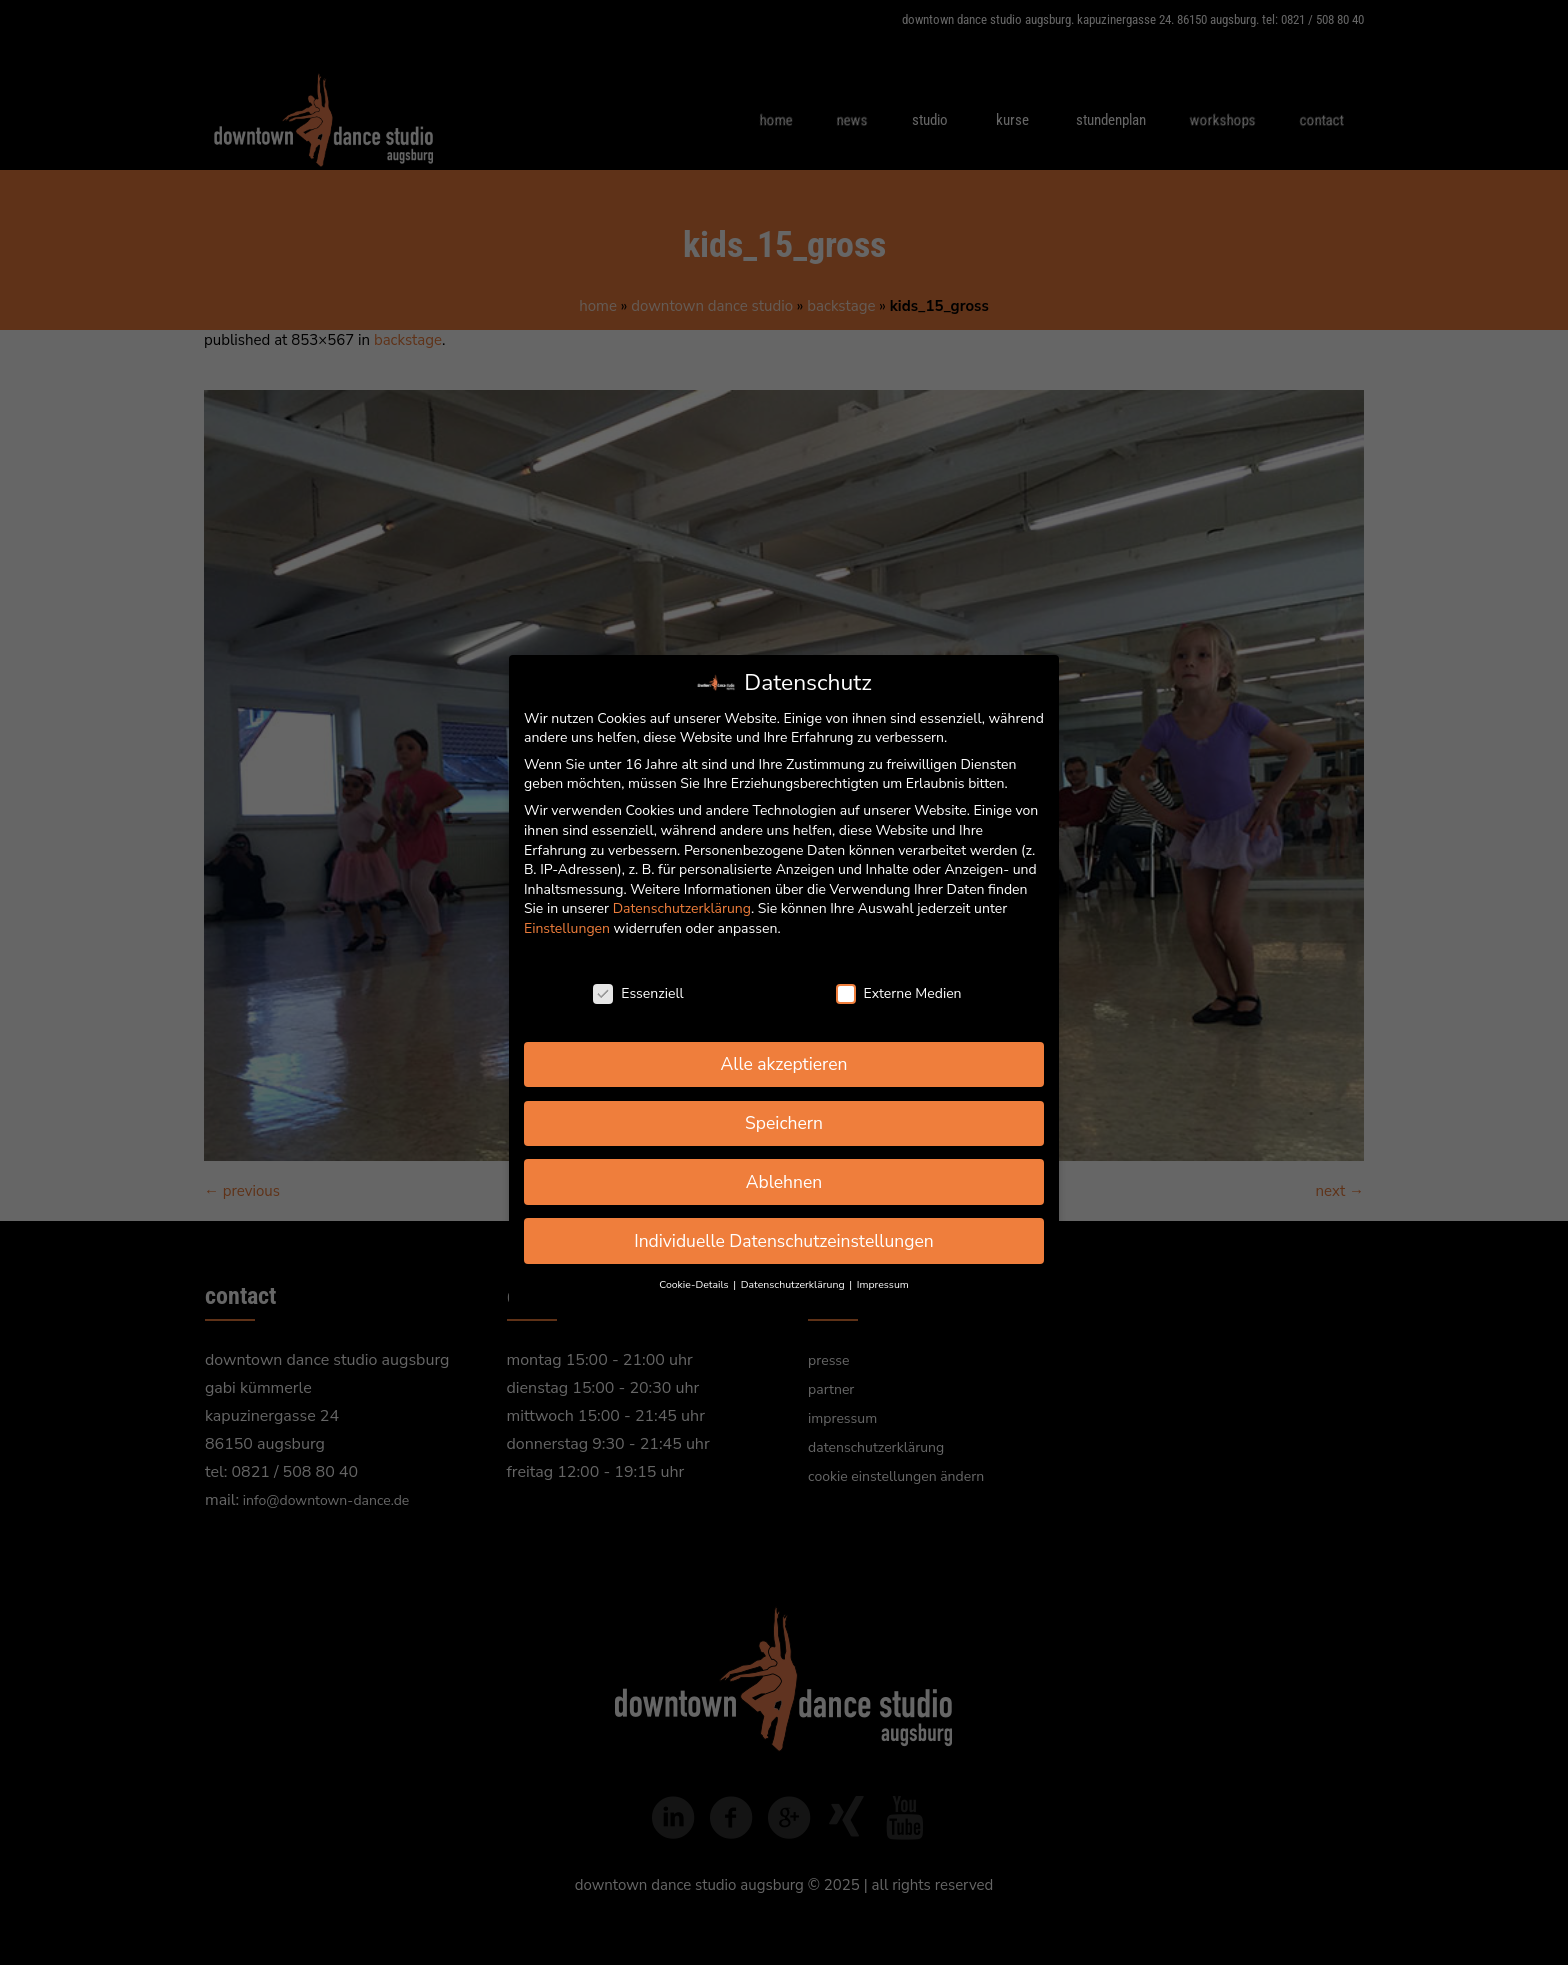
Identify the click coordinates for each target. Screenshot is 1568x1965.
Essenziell (638, 993)
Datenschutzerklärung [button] (794, 1284)
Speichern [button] (784, 1123)
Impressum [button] (883, 1284)
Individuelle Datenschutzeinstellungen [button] (784, 1241)
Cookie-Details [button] (695, 1284)
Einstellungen (567, 928)
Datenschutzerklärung (682, 908)
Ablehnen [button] (784, 1182)
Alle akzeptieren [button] (783, 1064)
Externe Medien (899, 993)
